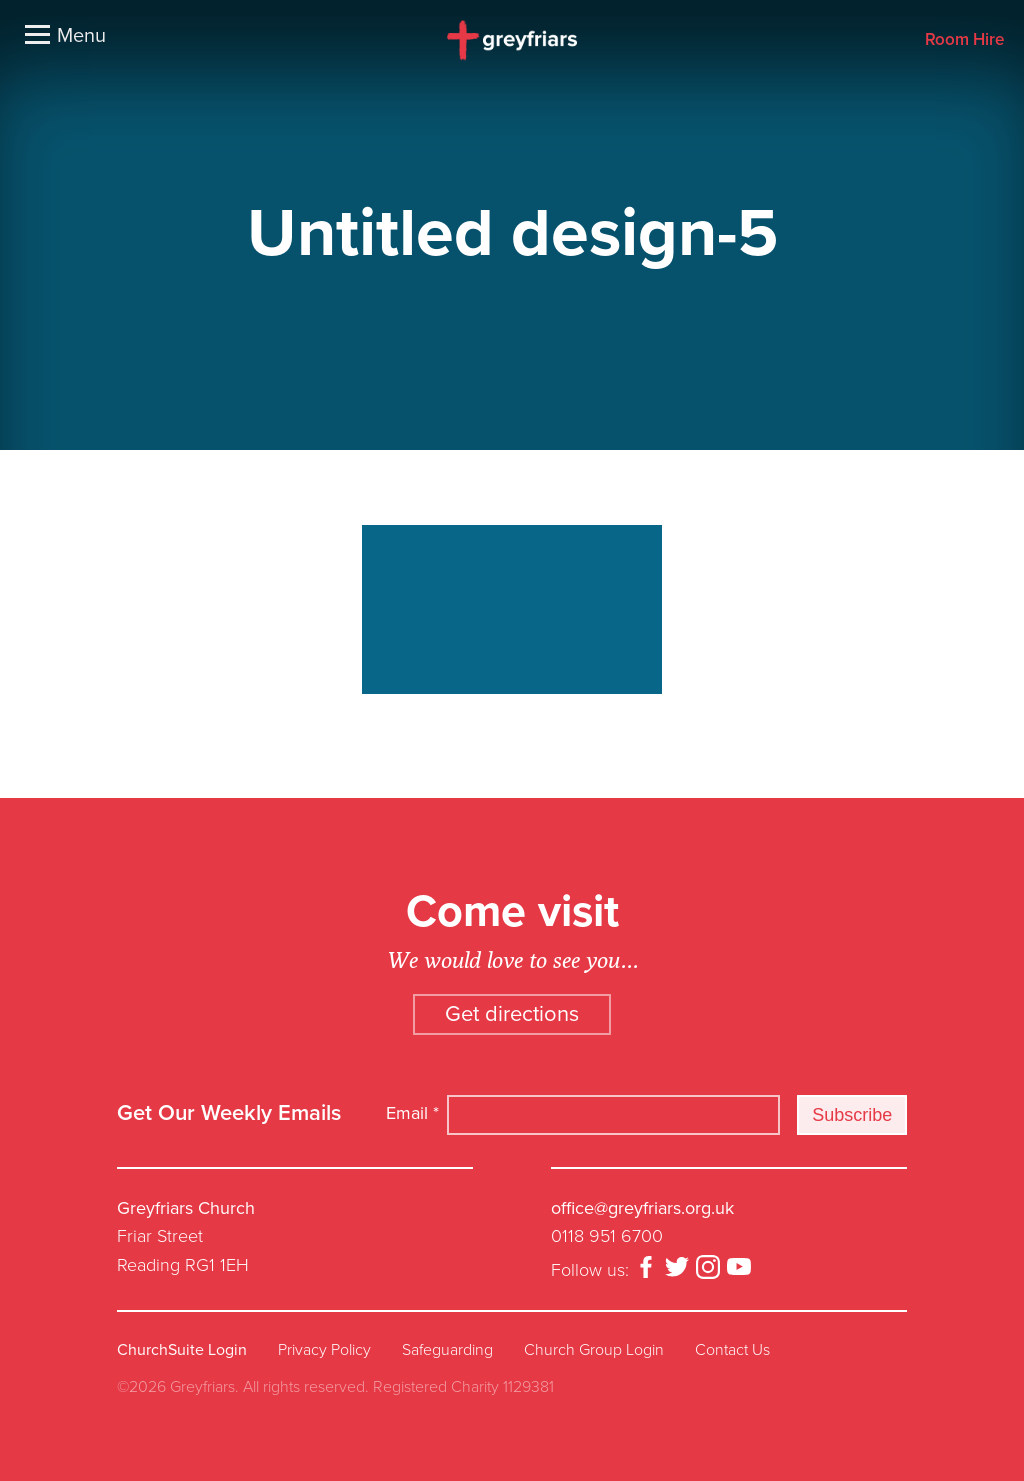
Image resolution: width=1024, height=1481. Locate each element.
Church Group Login (594, 1350)
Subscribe (852, 1115)
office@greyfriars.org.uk (642, 1208)
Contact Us (732, 1350)
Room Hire (964, 40)
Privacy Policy (324, 1350)
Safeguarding (447, 1350)
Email (412, 1113)
